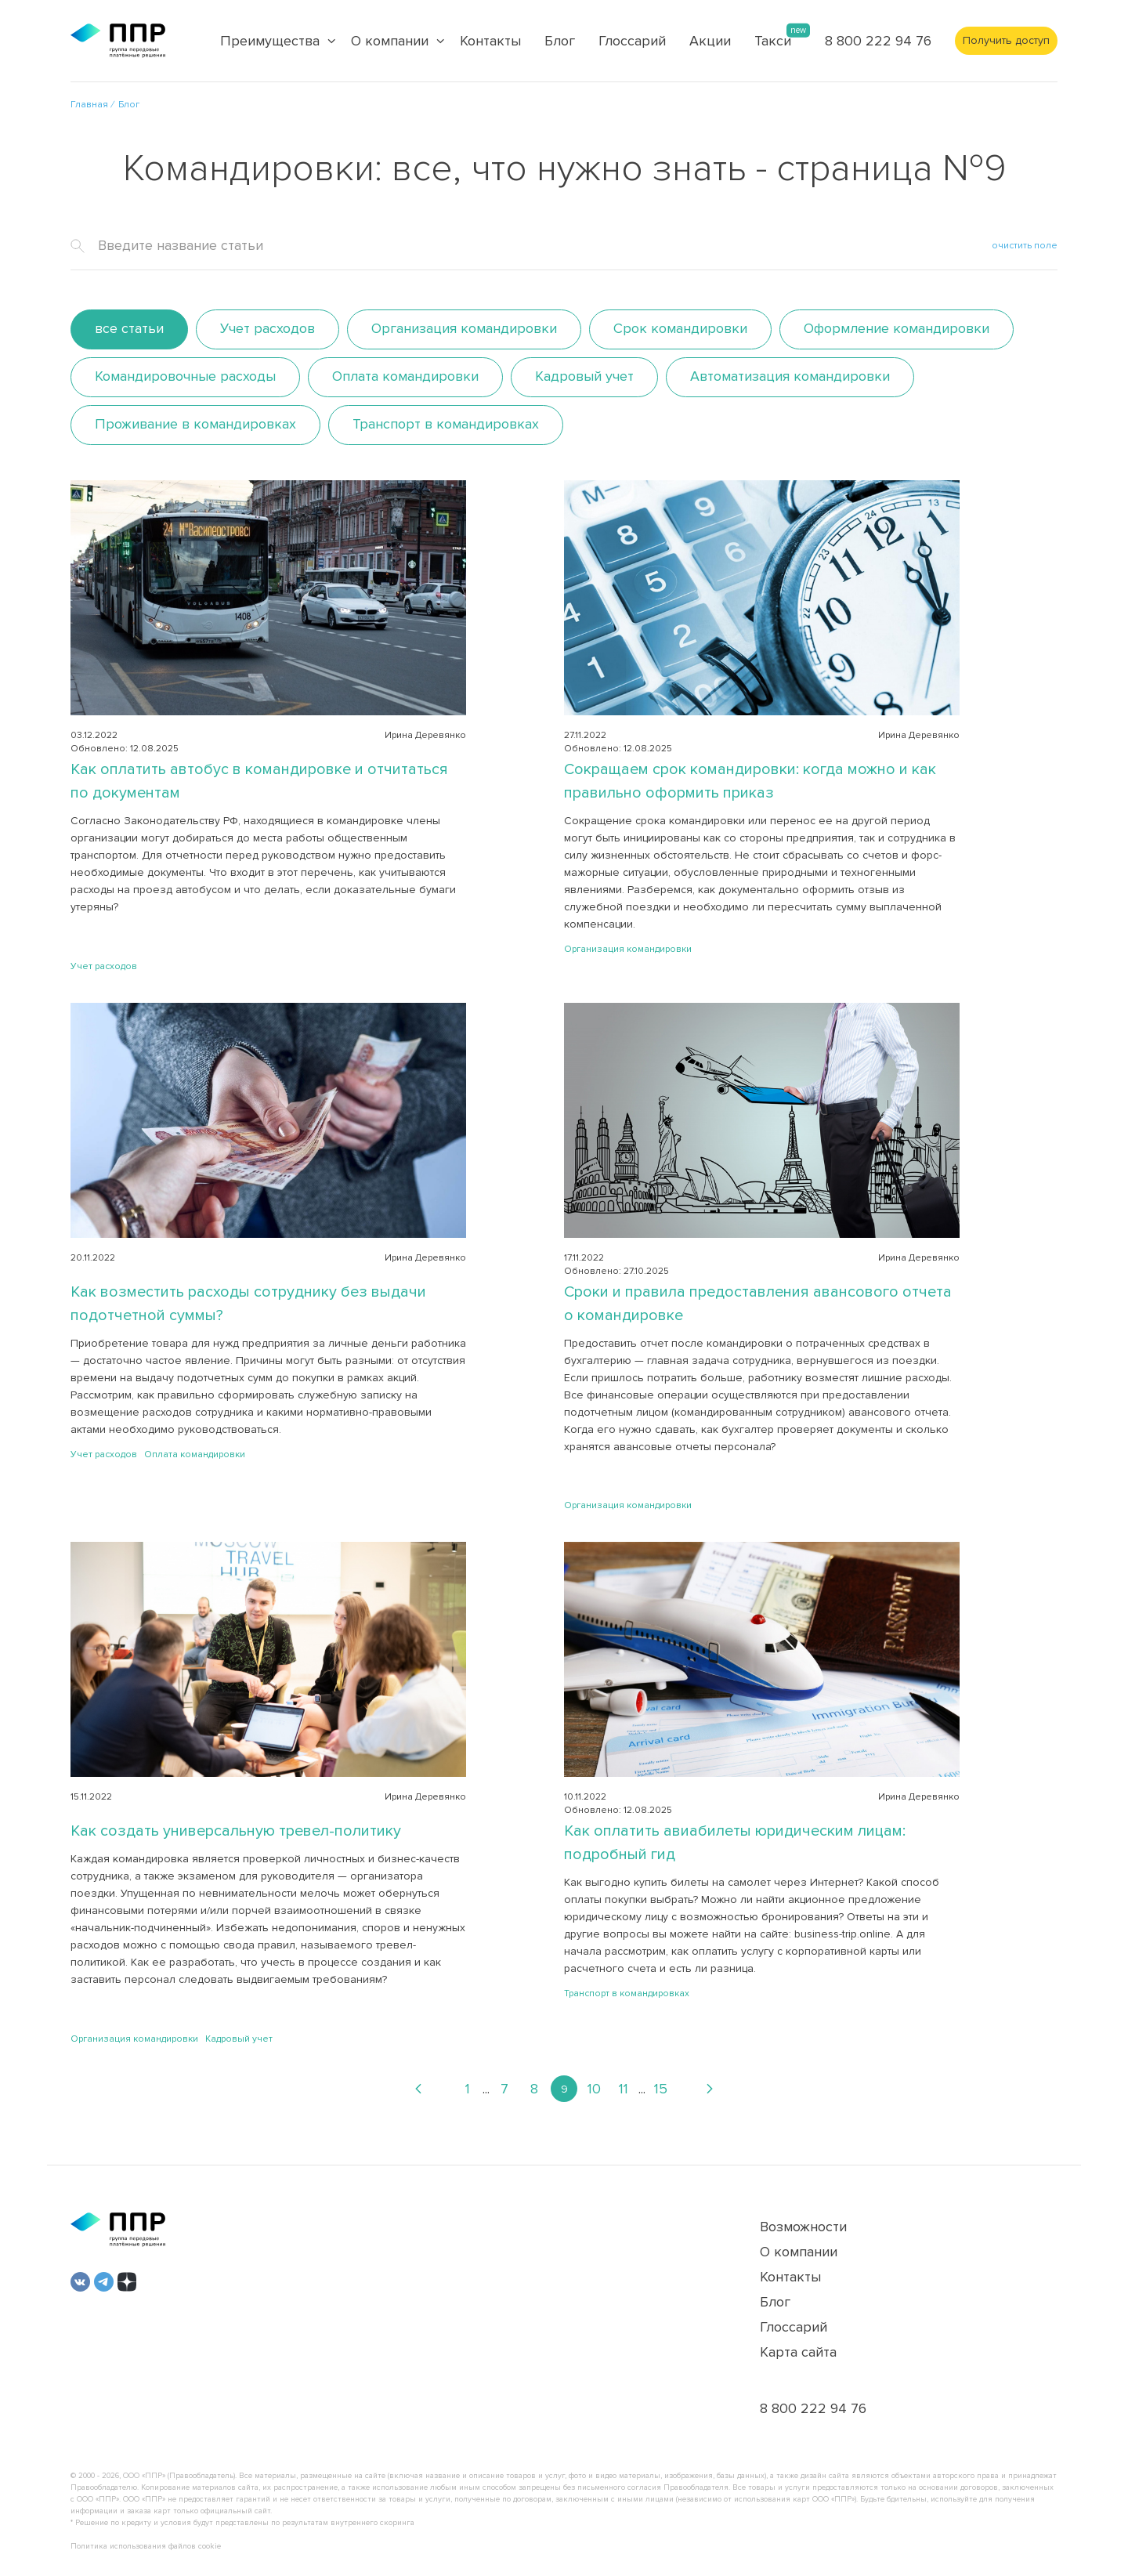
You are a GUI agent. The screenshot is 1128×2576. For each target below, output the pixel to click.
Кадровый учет (584, 376)
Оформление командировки (896, 328)
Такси (772, 40)
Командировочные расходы (185, 376)
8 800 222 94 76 (878, 40)
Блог (559, 40)
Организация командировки (464, 328)
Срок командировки (680, 328)
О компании (798, 2251)
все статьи (129, 328)
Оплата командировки (405, 376)
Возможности (803, 2226)
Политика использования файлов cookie (145, 2546)
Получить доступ (1006, 40)
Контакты (490, 40)
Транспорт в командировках (445, 423)
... (486, 2088)
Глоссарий (632, 40)
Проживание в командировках (195, 423)
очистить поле (1025, 245)
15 (660, 2088)
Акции (710, 40)
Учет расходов (267, 328)
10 (594, 2088)
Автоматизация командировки (790, 376)
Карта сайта (798, 2352)
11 (623, 2088)
